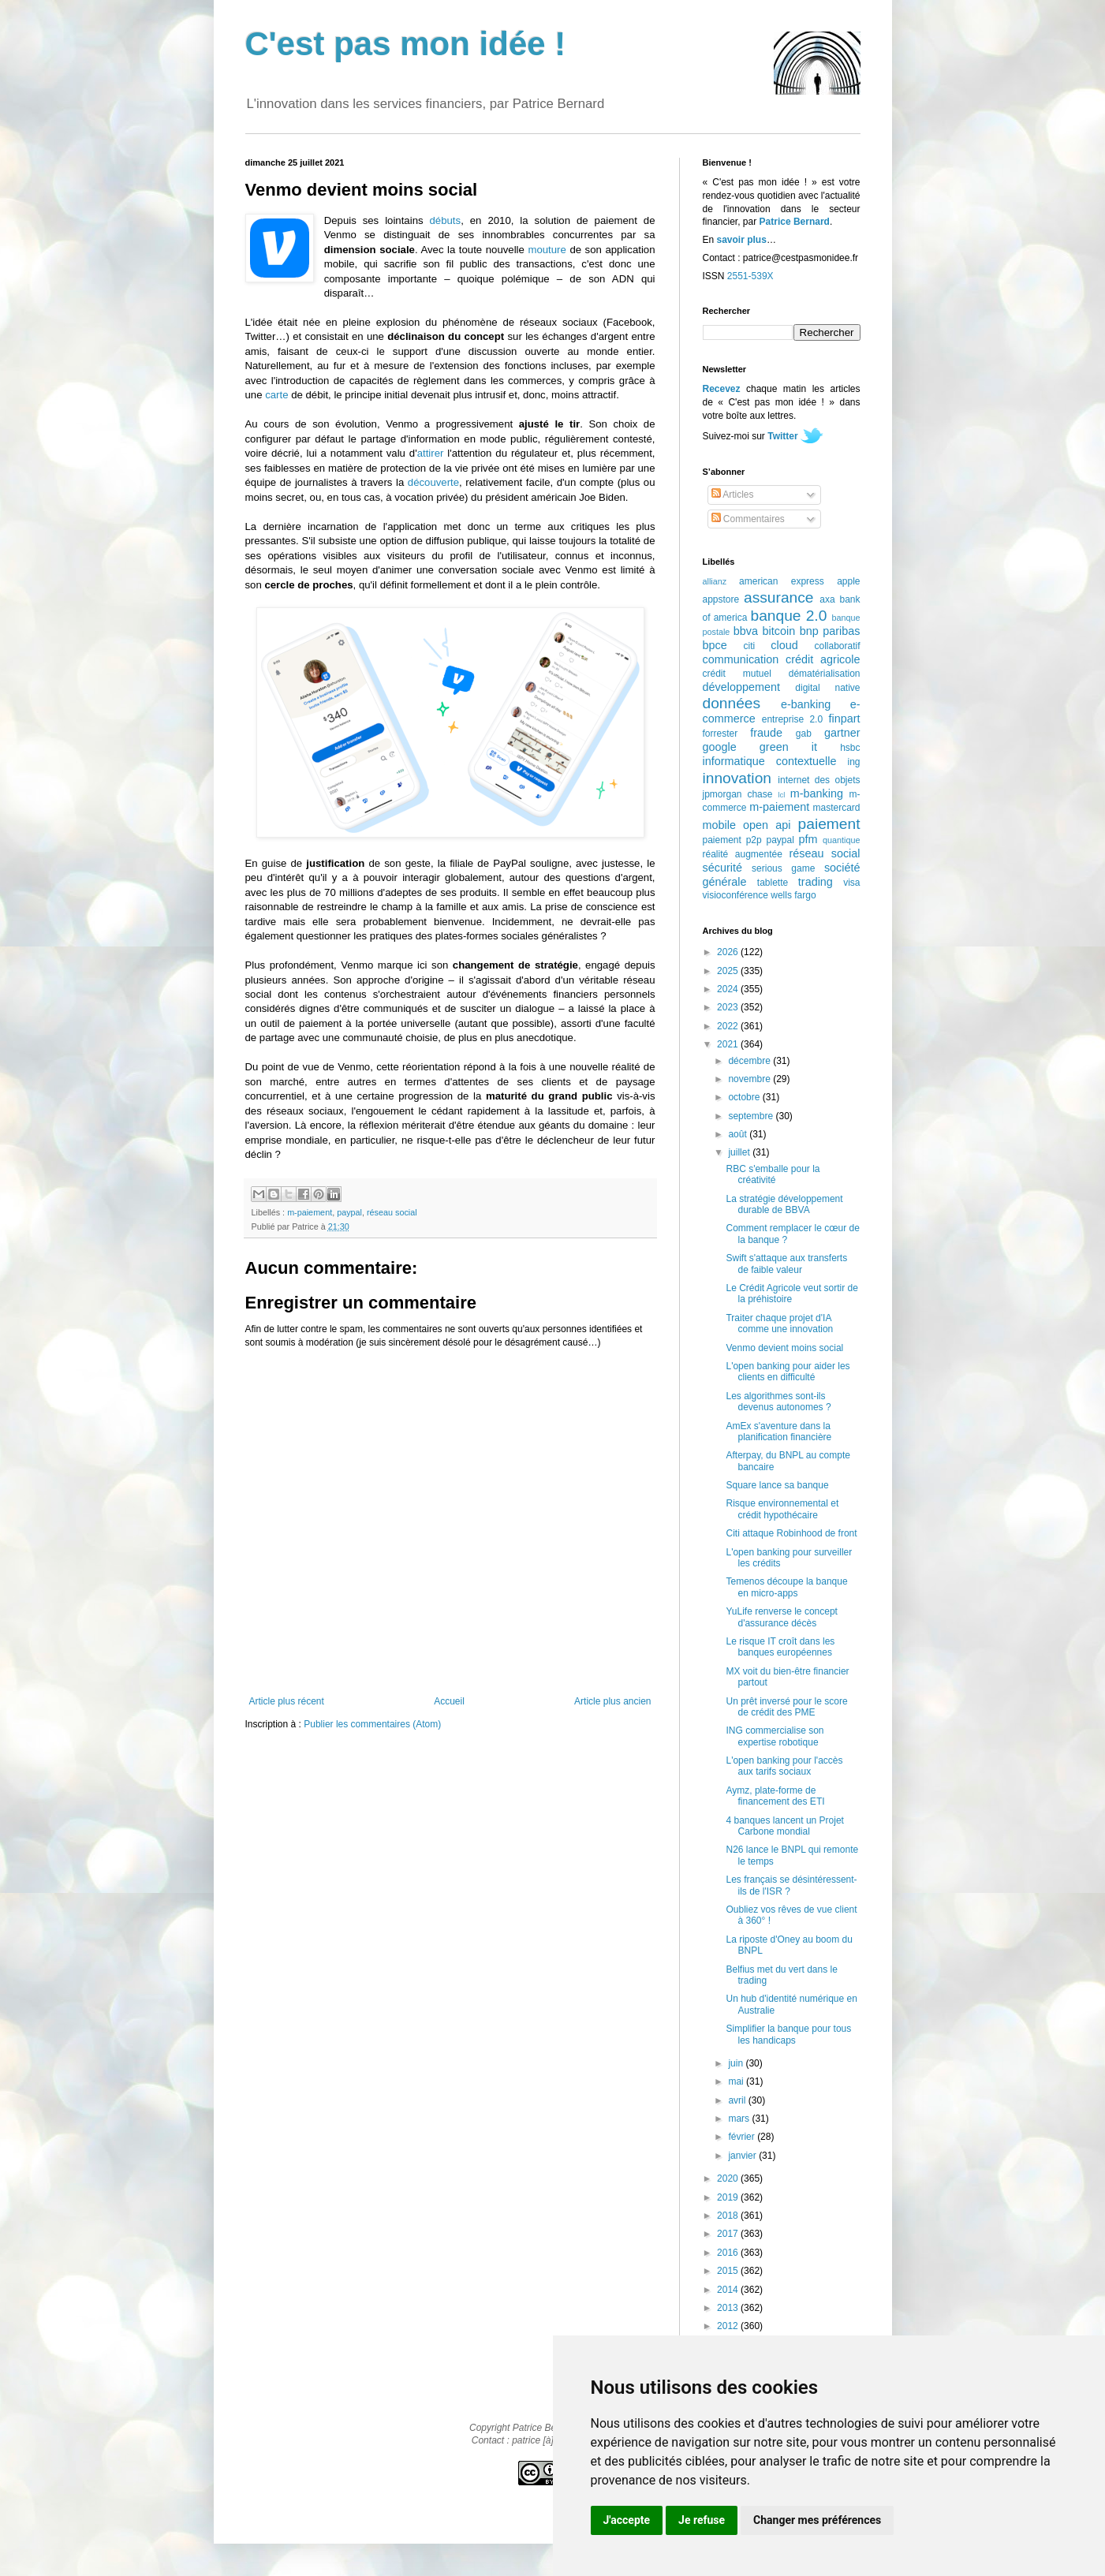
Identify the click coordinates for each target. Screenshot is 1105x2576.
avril (738, 2100)
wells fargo (793, 895)
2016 (729, 2252)
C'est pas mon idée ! (405, 43)
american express (781, 581)
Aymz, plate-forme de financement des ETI (775, 1796)
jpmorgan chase (738, 794)
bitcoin (779, 631)
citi (750, 645)
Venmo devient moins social (784, 1347)
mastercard (836, 807)
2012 (729, 2325)
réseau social (392, 1212)
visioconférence (735, 895)
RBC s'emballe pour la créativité (772, 1174)
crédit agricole (823, 659)
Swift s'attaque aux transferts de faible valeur (786, 1264)
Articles (732, 494)
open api (766, 825)
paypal (349, 1212)
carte (276, 395)
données (732, 703)
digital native (827, 687)
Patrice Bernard (795, 221)
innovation (737, 778)
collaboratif (837, 645)
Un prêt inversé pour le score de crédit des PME (786, 1707)
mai (737, 2081)
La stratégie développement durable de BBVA (784, 1204)
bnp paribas (830, 631)
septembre (751, 1116)
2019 (729, 2197)
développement (741, 687)
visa (851, 882)
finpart (844, 718)
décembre (750, 1060)
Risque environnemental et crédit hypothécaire (782, 1509)
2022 (729, 1026)
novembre (750, 1079)
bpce (715, 645)
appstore (721, 599)
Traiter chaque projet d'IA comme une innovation (779, 1323)
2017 (729, 2233)
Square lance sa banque (777, 1485)
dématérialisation (824, 673)
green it (788, 747)
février (742, 2136)
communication (741, 659)
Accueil (449, 1701)
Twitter (782, 436)
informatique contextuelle (770, 761)
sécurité (722, 867)
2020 (729, 2178)
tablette (772, 882)
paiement (829, 824)
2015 (729, 2270)
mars (740, 2118)
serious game (783, 868)
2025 (729, 970)
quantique (841, 840)
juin (736, 2063)
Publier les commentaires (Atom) (372, 1724)
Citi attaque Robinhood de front (791, 1533)
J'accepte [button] (627, 2520)
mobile (719, 825)
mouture (547, 250)
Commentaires (748, 519)
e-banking (806, 704)
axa (826, 599)
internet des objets (819, 780)
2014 (729, 2289)
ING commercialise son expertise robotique (774, 1736)
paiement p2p (732, 840)
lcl (781, 794)
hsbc (850, 747)
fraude (766, 732)
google (720, 747)
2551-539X (750, 276)
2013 (729, 2307)
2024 (729, 989)
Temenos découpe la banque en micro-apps (786, 1587)
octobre (745, 1097)
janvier (743, 2155)
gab (804, 733)
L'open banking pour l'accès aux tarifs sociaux (784, 1766)
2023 (729, 1007)
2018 (729, 2215)
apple (848, 581)
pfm (808, 839)
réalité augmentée (742, 854)
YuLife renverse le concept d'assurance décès (781, 1617)
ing (853, 761)
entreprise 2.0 (792, 719)
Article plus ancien (612, 1701)
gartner (842, 732)
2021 (729, 1044)
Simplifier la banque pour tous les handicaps (788, 2034)
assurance (779, 597)
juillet (740, 1152)
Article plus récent (286, 1701)
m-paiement (309, 1212)
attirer (430, 453)
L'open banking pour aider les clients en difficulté (787, 1372)
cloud (784, 645)
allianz (715, 581)
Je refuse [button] (701, 2520)
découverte (433, 482)
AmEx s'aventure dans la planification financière (778, 1432)
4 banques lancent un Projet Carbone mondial (784, 1826)
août (738, 1134)
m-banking (816, 793)
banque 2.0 (788, 615)
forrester (720, 733)
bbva (746, 631)
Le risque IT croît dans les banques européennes (780, 1647)
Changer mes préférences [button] (817, 2520)
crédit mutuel (737, 673)
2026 (729, 952)
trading (815, 881)
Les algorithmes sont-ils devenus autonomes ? (778, 1402)
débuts (445, 220)
